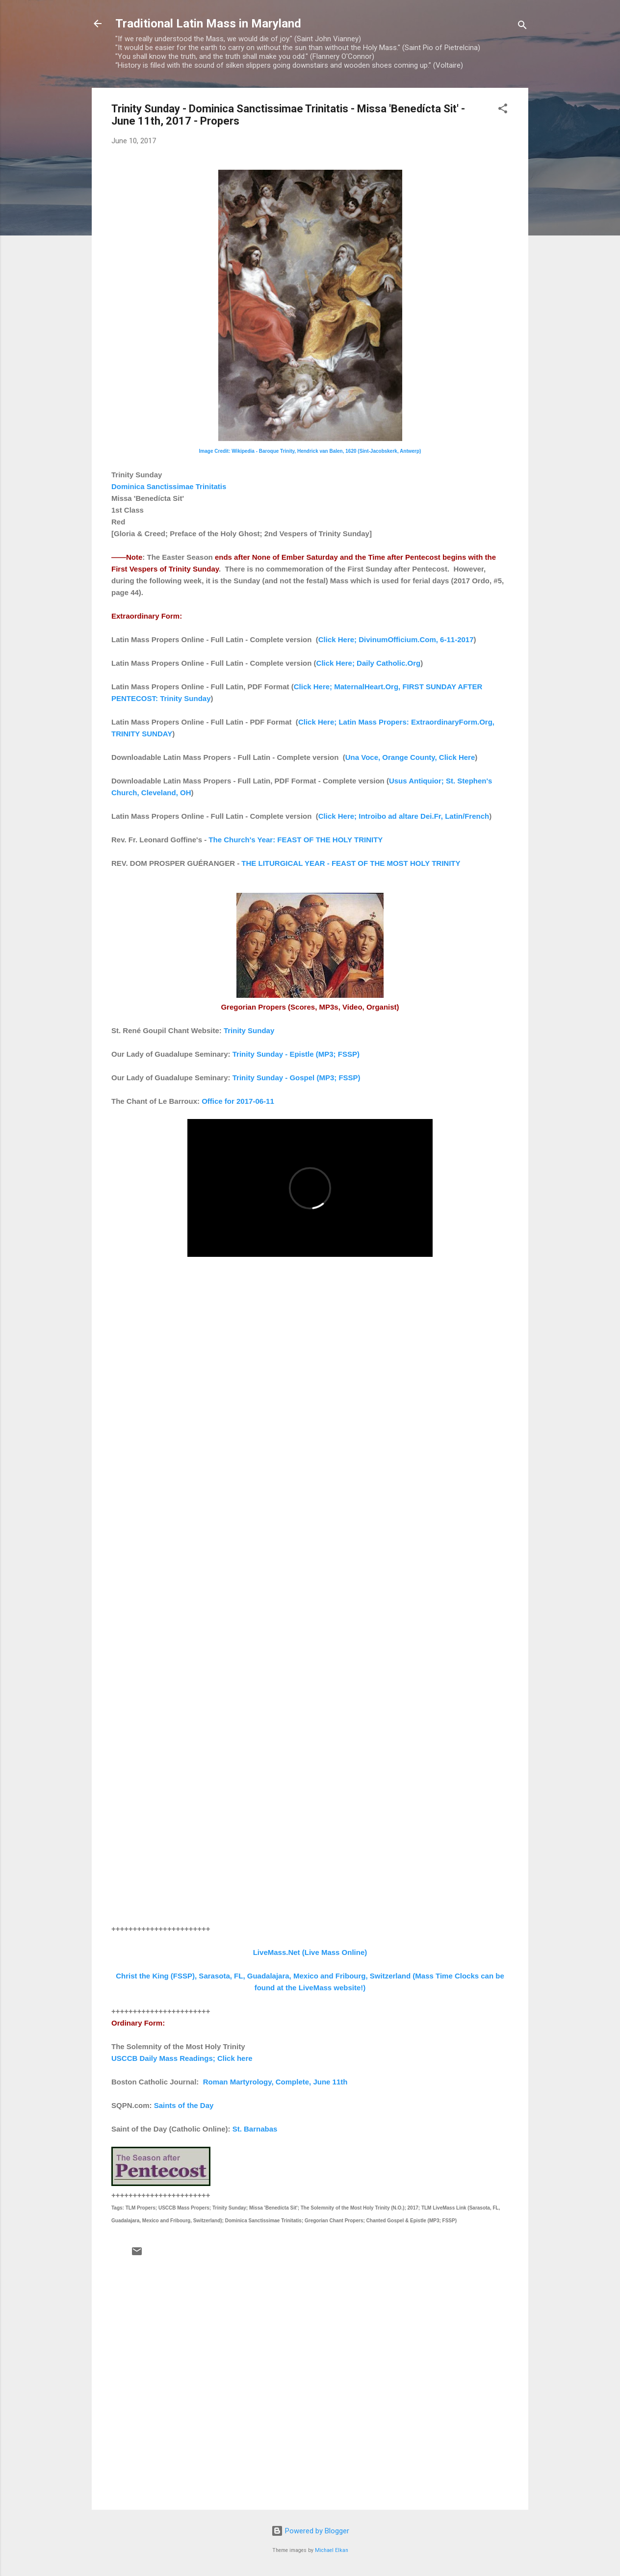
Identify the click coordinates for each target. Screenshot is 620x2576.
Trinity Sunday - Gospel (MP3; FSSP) (296, 1077)
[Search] (522, 27)
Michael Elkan (331, 2550)
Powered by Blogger (310, 2530)
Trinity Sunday (249, 1030)
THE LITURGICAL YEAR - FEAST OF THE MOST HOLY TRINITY (350, 863)
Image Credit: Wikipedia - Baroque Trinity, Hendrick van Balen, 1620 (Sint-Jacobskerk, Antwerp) (310, 451)
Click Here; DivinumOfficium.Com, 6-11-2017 (396, 639)
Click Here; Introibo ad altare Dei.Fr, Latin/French (403, 816)
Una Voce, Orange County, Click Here (410, 757)
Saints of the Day (184, 2105)
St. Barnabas (255, 2129)
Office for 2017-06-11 (238, 1101)
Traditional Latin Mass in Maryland (208, 23)
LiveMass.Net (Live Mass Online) (310, 1952)
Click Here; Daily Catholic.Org (368, 663)
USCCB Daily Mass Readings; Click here (182, 2058)
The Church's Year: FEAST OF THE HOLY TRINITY (295, 839)
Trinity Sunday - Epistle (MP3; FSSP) (296, 1054)
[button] (503, 110)
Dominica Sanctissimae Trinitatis (168, 486)
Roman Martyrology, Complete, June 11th (275, 2082)
